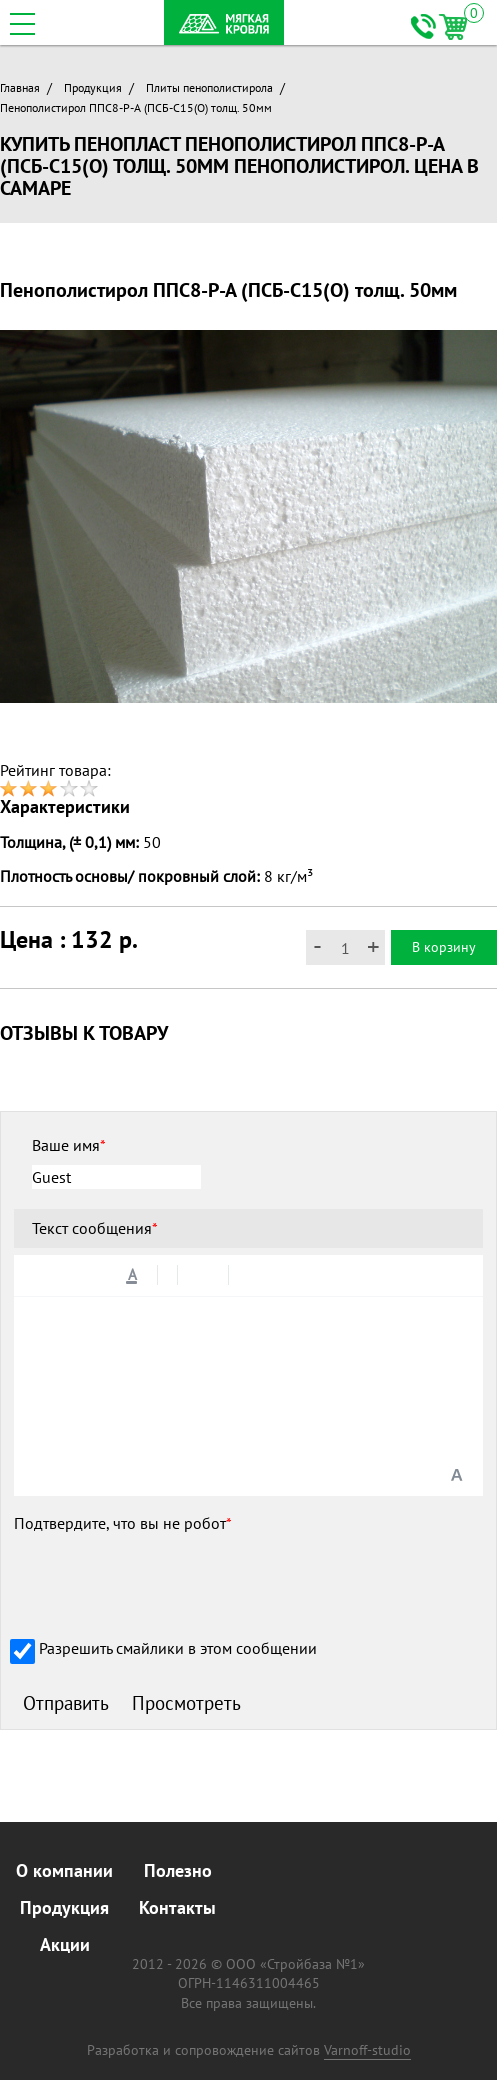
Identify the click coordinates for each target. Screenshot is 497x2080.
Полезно (178, 1870)
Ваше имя (69, 1145)
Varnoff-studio (367, 2050)
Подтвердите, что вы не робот (123, 1523)
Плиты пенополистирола (209, 87)
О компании (64, 1870)
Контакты (177, 1907)
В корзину (444, 947)
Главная (20, 87)
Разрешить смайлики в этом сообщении (178, 1648)
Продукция (93, 87)
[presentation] (166, 1582)
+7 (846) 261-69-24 (423, 27)
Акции (65, 1944)
